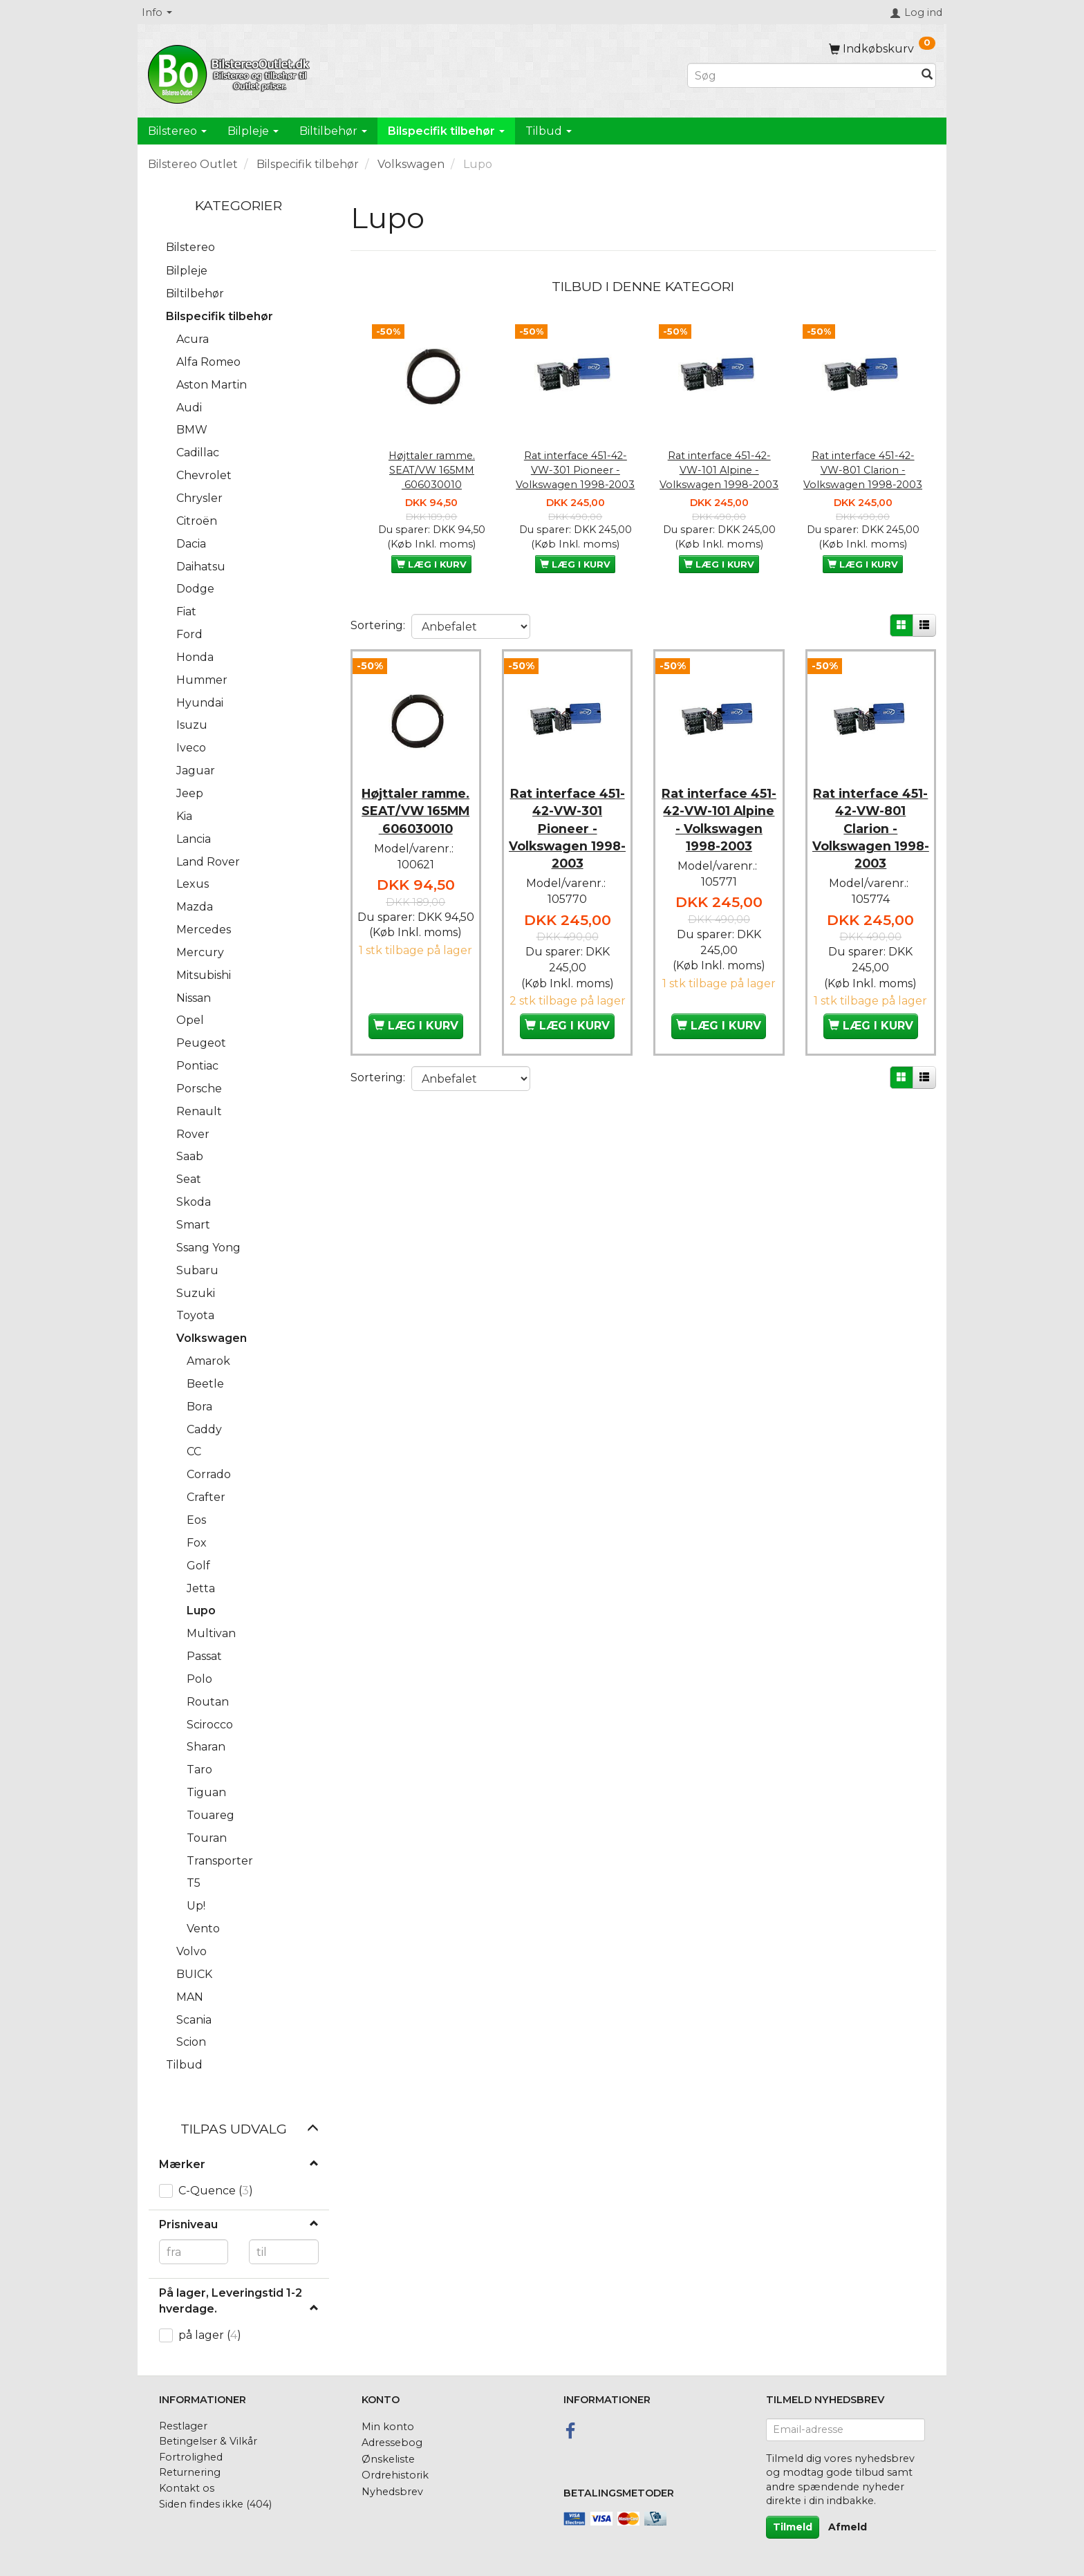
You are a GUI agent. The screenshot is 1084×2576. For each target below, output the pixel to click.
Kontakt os (186, 2488)
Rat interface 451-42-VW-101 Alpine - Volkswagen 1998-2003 (719, 469)
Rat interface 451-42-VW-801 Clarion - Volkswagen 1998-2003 (862, 469)
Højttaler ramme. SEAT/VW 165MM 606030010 (432, 469)
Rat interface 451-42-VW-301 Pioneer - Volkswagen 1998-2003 (575, 469)
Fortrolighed (191, 2457)
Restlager (183, 2426)
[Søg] (927, 76)
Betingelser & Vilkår (208, 2441)
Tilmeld (792, 2527)
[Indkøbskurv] (882, 48)
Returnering (190, 2472)
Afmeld (847, 2527)
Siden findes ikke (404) (215, 2504)
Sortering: (378, 625)
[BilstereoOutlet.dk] (231, 72)
